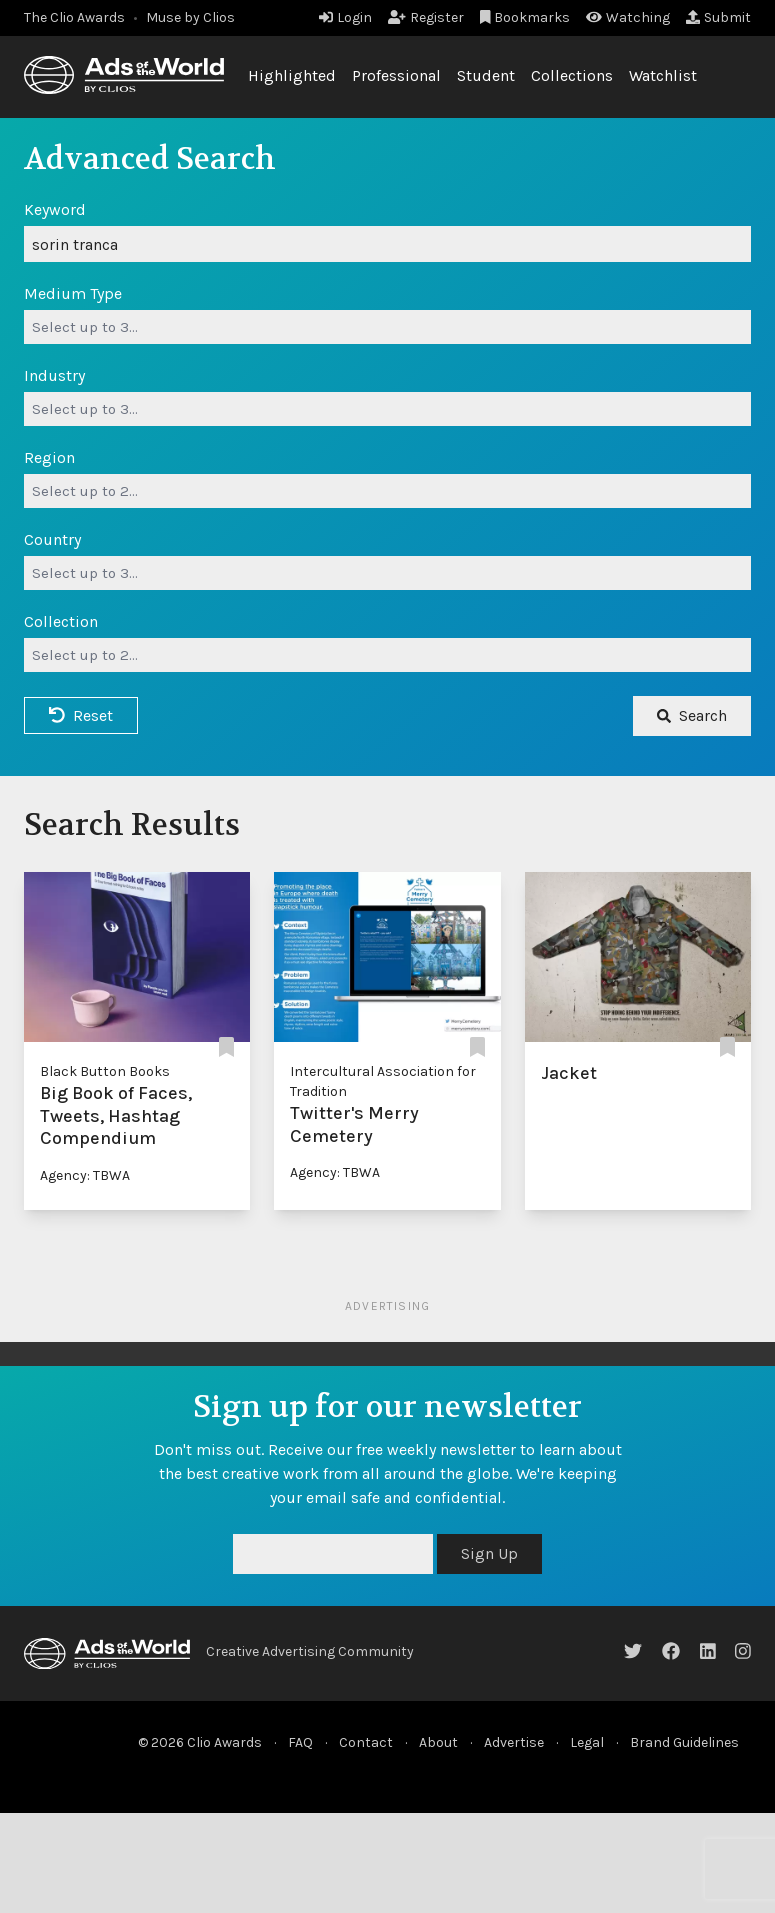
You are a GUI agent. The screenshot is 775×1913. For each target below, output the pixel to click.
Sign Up (489, 1553)
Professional (396, 75)
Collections (572, 75)
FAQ (300, 1742)
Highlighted (292, 75)
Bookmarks (525, 17)
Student (486, 75)
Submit (718, 17)
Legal (587, 1742)
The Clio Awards (74, 17)
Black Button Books (105, 1071)
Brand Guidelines (684, 1742)
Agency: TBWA (85, 1175)
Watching (628, 17)
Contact (366, 1742)
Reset (81, 715)
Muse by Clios (190, 17)
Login (345, 17)
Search (692, 715)
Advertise (514, 1742)
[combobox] (387, 327)
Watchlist (663, 75)
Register (426, 17)
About (438, 1742)
